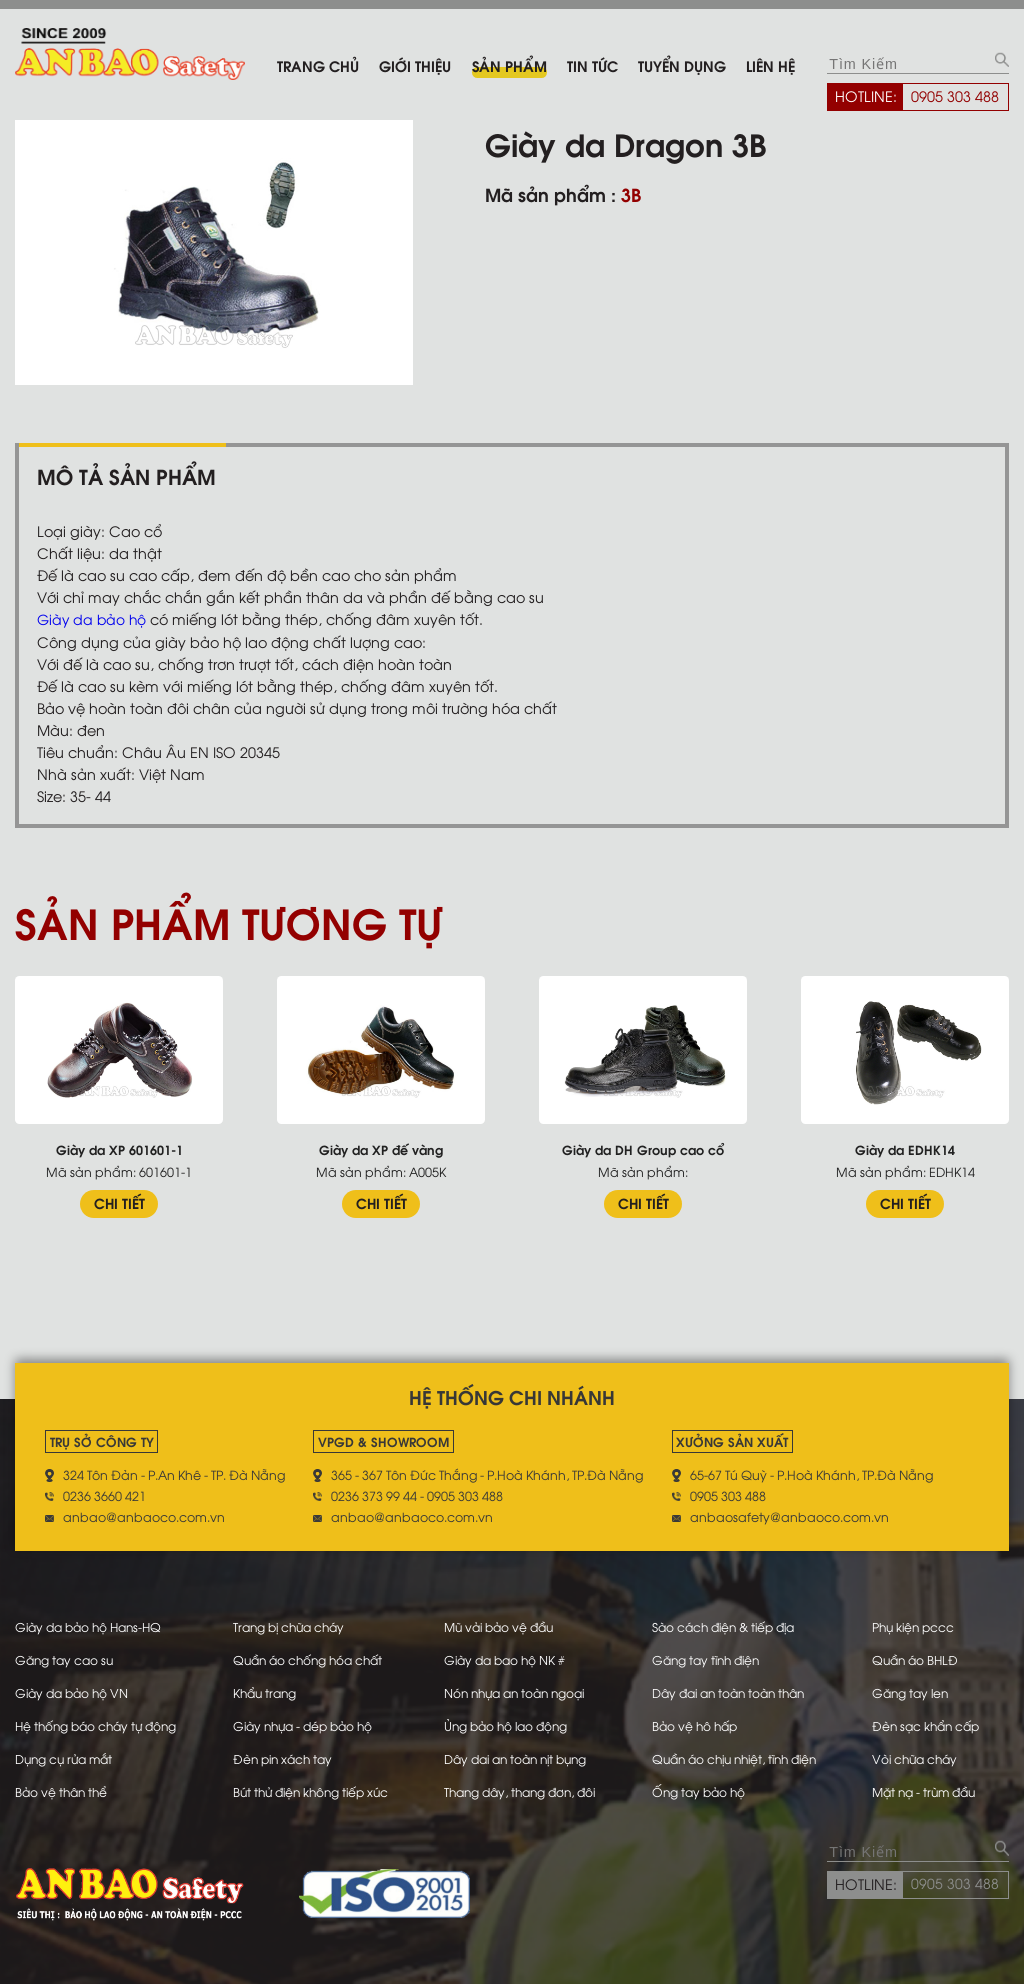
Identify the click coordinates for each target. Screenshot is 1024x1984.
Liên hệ (770, 65)
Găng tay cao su (66, 1657)
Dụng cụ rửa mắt (67, 1753)
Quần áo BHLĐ (922, 1657)
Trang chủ (318, 65)
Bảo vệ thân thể (63, 1785)
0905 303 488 (955, 95)
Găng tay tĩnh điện (709, 1657)
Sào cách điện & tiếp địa (728, 1625)
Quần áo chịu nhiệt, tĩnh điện (741, 1753)
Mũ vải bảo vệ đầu (502, 1625)
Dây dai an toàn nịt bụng (520, 1753)
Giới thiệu (415, 65)
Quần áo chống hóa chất (310, 1657)
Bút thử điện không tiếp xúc (314, 1785)
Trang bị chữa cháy (291, 1625)
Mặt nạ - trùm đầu (933, 1785)
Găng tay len (917, 1689)
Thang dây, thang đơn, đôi (524, 1785)
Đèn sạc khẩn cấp (934, 1721)
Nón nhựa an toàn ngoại (519, 1689)
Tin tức (592, 65)
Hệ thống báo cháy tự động (100, 1721)
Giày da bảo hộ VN (75, 1689)
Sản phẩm (509, 65)
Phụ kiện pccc (920, 1625)
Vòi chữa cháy (922, 1753)
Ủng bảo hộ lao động (508, 1721)
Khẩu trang (265, 1689)
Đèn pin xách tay (284, 1753)
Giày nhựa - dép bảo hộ (306, 1721)
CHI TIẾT (119, 1203)
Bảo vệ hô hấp (696, 1721)
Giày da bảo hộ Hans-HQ (93, 1625)
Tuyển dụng (682, 65)
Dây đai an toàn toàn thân (733, 1689)
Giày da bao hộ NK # (507, 1657)
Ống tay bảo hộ (700, 1785)
